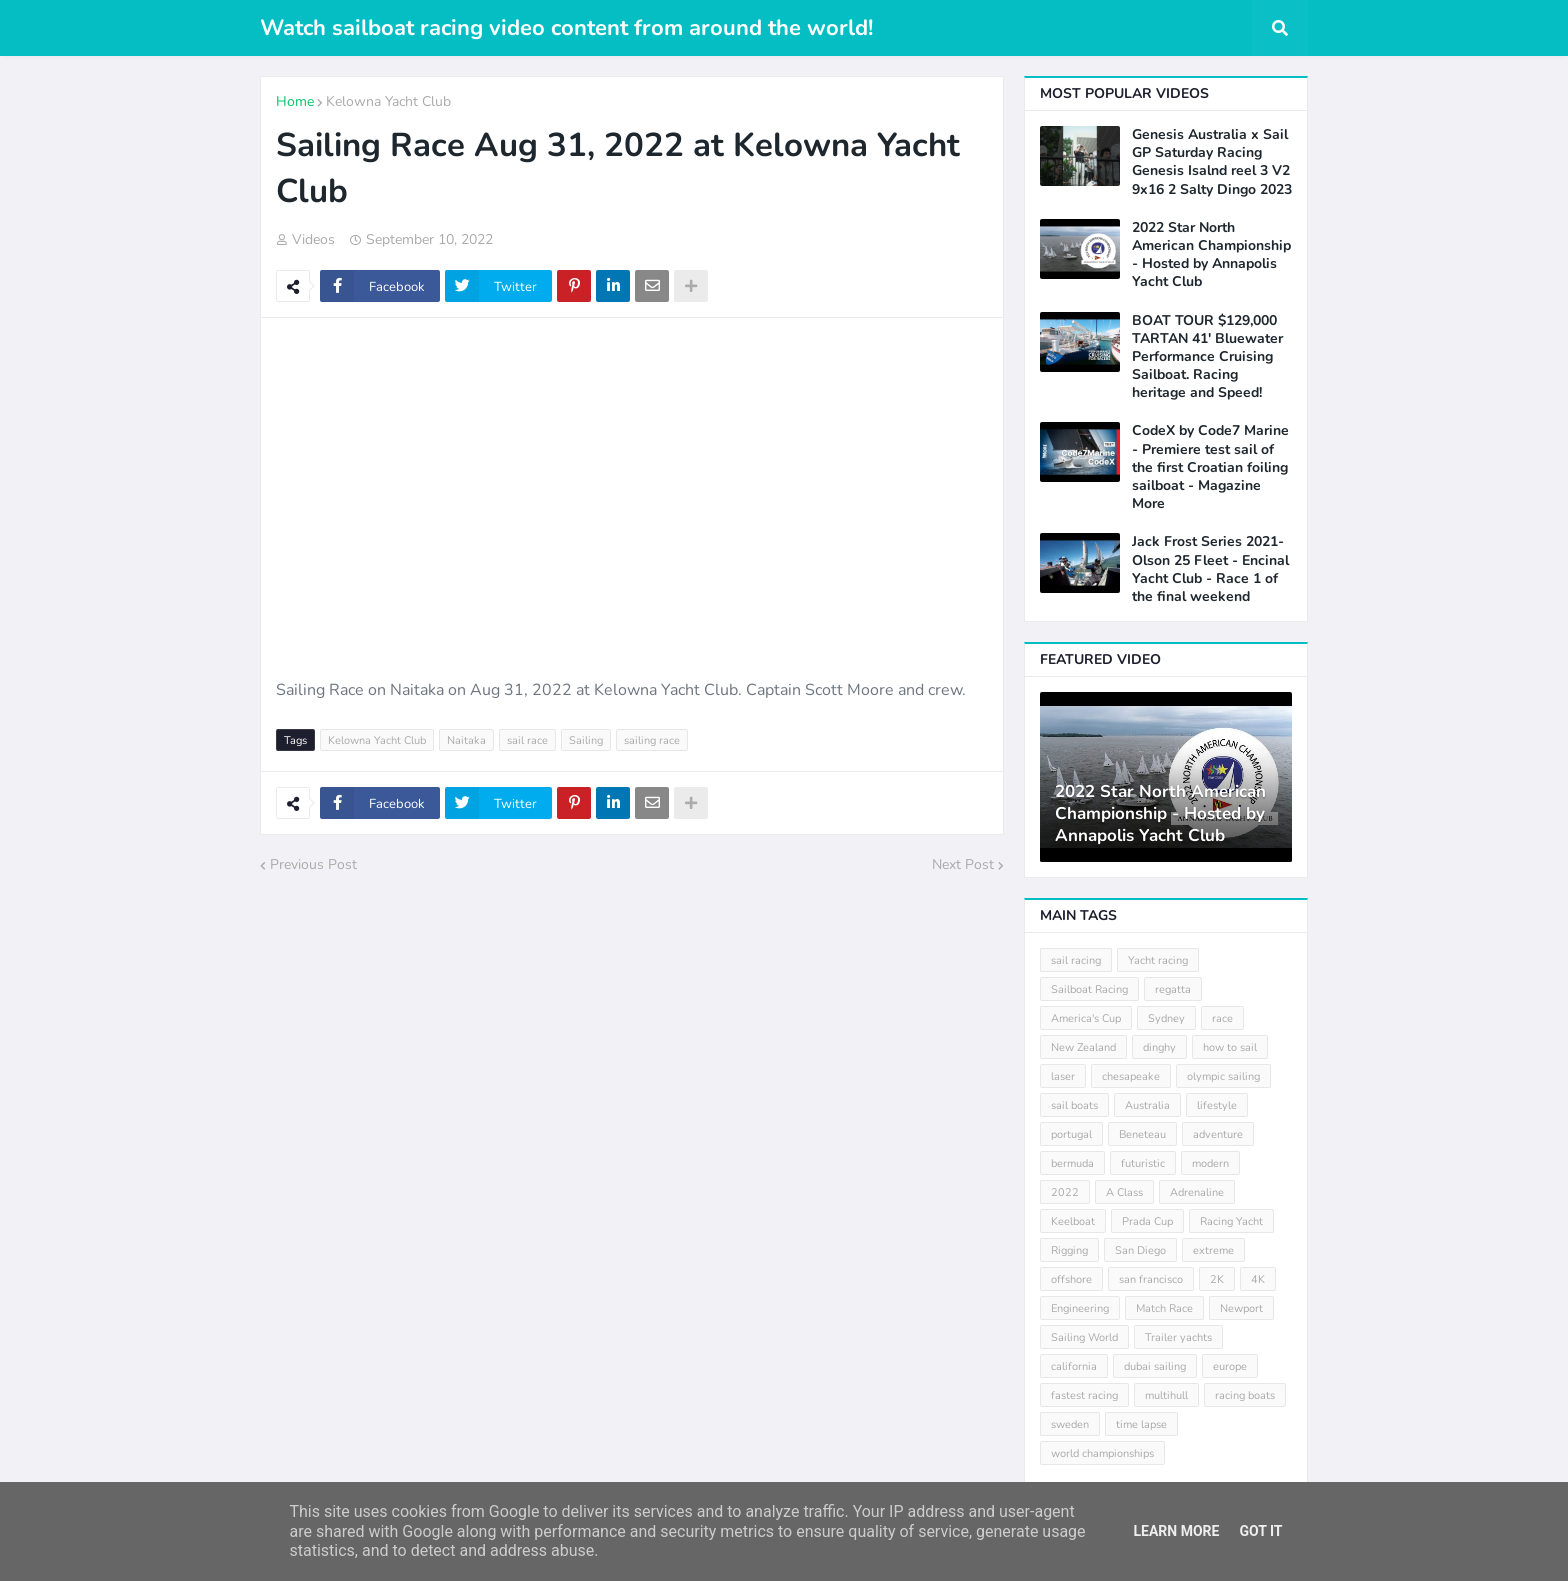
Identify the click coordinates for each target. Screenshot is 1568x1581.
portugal (1071, 1134)
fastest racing (1084, 1395)
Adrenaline (1197, 1192)
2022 (1065, 1192)
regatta (1173, 989)
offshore (1071, 1279)
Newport (1241, 1308)
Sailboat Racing (1089, 989)
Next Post (963, 864)
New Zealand (1083, 1047)
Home (295, 101)
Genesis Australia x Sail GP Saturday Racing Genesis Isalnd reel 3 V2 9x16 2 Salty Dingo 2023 (1212, 162)
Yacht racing (1158, 960)
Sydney (1166, 1018)
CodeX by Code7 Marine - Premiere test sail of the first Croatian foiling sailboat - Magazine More (1210, 467)
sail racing (1076, 960)
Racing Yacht (1231, 1221)
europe (1230, 1366)
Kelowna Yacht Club (388, 101)
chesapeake (1131, 1076)
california (1074, 1366)
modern (1210, 1163)
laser (1063, 1076)
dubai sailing (1155, 1366)
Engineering (1080, 1308)
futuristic (1143, 1163)
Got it (1260, 1531)
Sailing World (1084, 1337)
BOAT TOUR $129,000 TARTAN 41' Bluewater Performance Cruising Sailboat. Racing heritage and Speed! (1207, 357)
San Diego (1140, 1250)
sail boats (1074, 1105)
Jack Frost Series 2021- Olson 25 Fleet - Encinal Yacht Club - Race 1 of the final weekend (1210, 569)
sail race (527, 740)
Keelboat (1073, 1221)
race (1222, 1018)
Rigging (1069, 1250)
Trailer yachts (1178, 1337)
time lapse (1141, 1424)
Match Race (1164, 1308)
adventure (1218, 1134)
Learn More (1176, 1531)
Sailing (586, 740)
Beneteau (1142, 1134)
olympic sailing (1223, 1076)
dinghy (1159, 1047)
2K (1217, 1279)
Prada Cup (1147, 1221)
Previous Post (313, 864)
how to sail (1230, 1047)
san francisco (1151, 1279)
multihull (1166, 1395)
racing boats (1245, 1395)
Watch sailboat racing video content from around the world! (566, 28)
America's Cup (1086, 1018)
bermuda (1072, 1163)
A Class (1124, 1192)
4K (1258, 1279)
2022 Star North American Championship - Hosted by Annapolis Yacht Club (1211, 255)
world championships (1102, 1453)
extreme (1213, 1250)
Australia (1147, 1105)
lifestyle (1217, 1105)
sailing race (652, 740)
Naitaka (466, 740)
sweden (1070, 1424)
